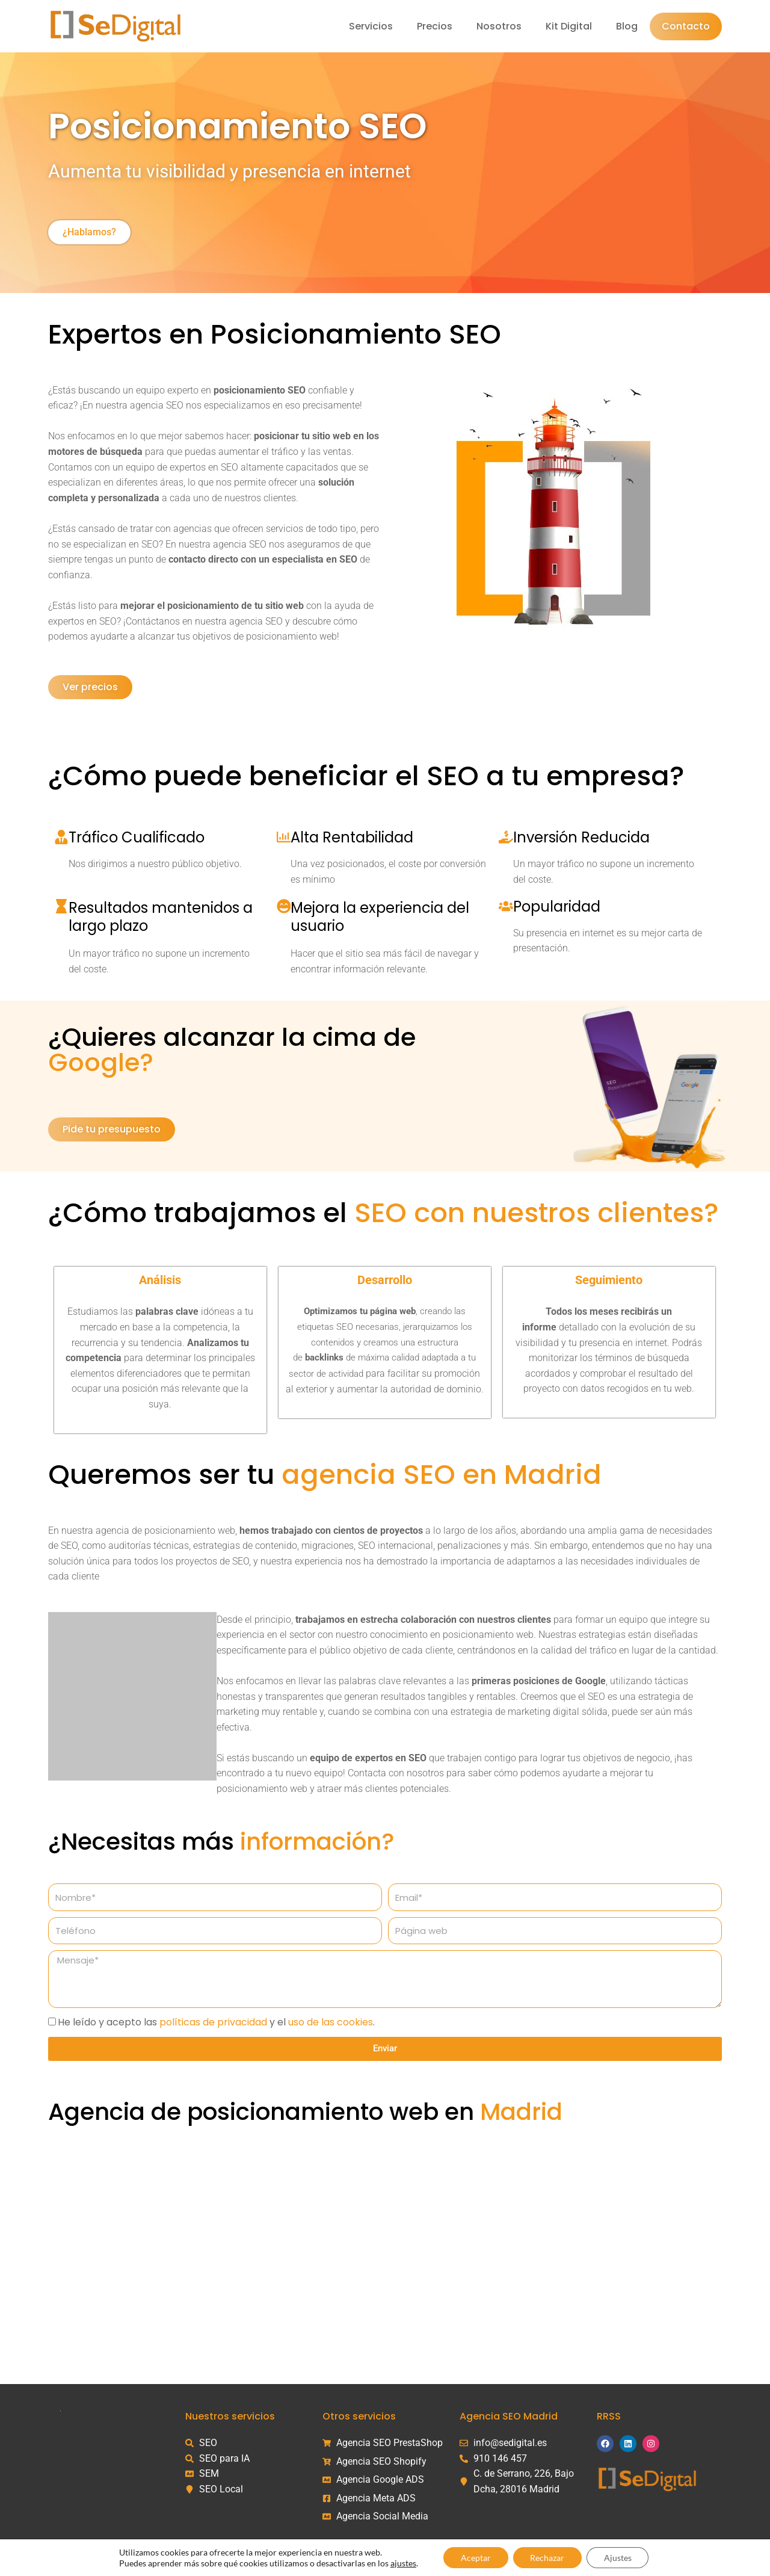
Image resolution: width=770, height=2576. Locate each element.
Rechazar (547, 2557)
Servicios (371, 26)
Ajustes (619, 2557)
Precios (434, 26)
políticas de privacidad (213, 2022)
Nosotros (499, 26)
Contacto (686, 26)
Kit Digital (569, 26)
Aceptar (474, 2557)
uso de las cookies (330, 2022)
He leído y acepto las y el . (216, 2022)
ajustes (401, 2562)
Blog (627, 26)
